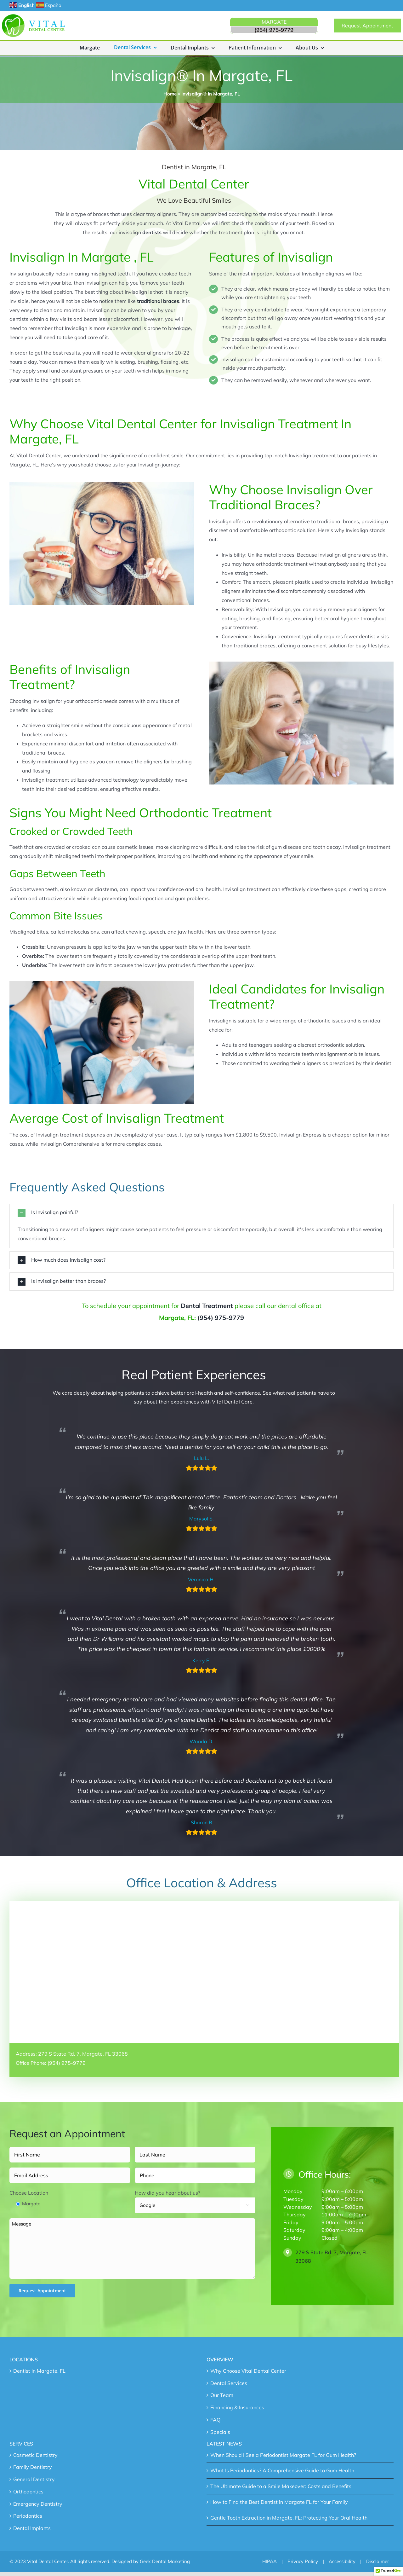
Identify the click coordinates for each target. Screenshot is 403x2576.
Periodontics (27, 2516)
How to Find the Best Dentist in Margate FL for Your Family (279, 2502)
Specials (220, 2432)
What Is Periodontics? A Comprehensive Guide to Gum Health (282, 2470)
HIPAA (269, 2561)
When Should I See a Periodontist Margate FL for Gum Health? (283, 2455)
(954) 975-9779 (220, 1318)
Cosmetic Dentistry (35, 2455)
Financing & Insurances (237, 2407)
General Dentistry (34, 2479)
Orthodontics (28, 2491)
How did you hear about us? (167, 2193)
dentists (152, 232)
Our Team (221, 2395)
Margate (31, 2204)
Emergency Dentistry (37, 2504)
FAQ (215, 2420)
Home (170, 94)
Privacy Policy (302, 2561)
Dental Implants (32, 2528)
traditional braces (158, 301)
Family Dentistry (32, 2467)
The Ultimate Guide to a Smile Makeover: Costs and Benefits (280, 2486)
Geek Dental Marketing (165, 2561)
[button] (201, 1213)
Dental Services (228, 2383)
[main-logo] (33, 17)
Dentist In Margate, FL (39, 2371)
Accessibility (342, 2561)
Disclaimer (377, 2561)
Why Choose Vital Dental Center (248, 2371)
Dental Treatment (207, 1306)
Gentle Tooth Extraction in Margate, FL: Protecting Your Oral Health (288, 2518)
